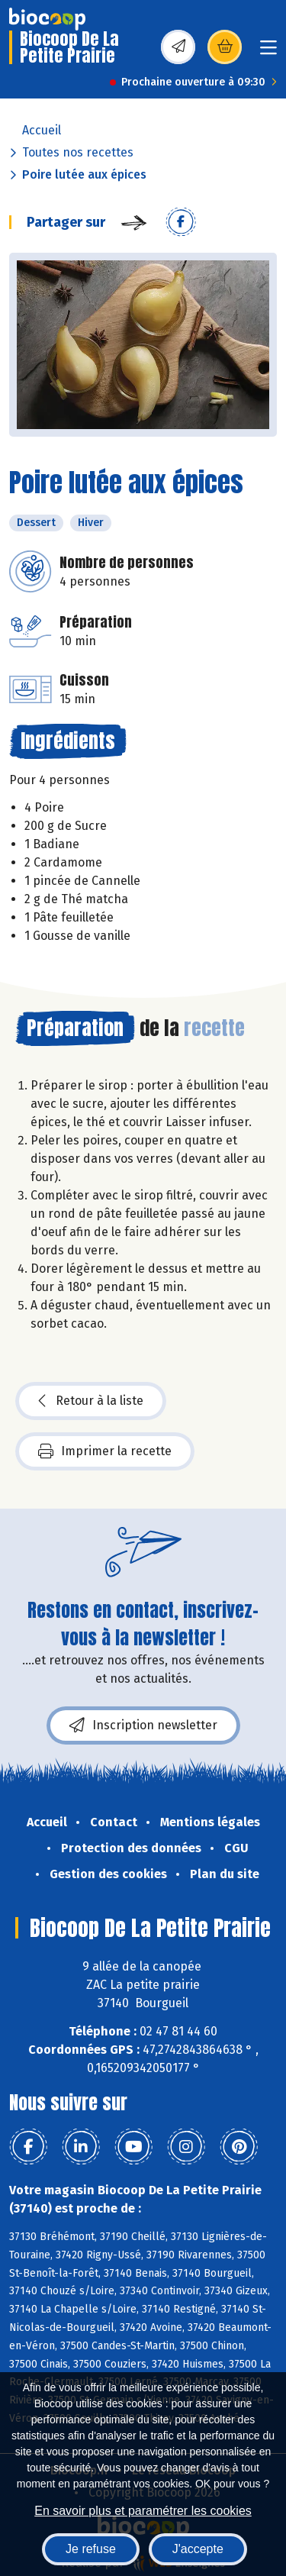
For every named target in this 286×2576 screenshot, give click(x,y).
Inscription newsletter (143, 1725)
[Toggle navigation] (268, 52)
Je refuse (91, 2548)
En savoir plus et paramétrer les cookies (143, 2510)
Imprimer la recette (105, 1451)
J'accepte (197, 2548)
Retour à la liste (90, 1401)
